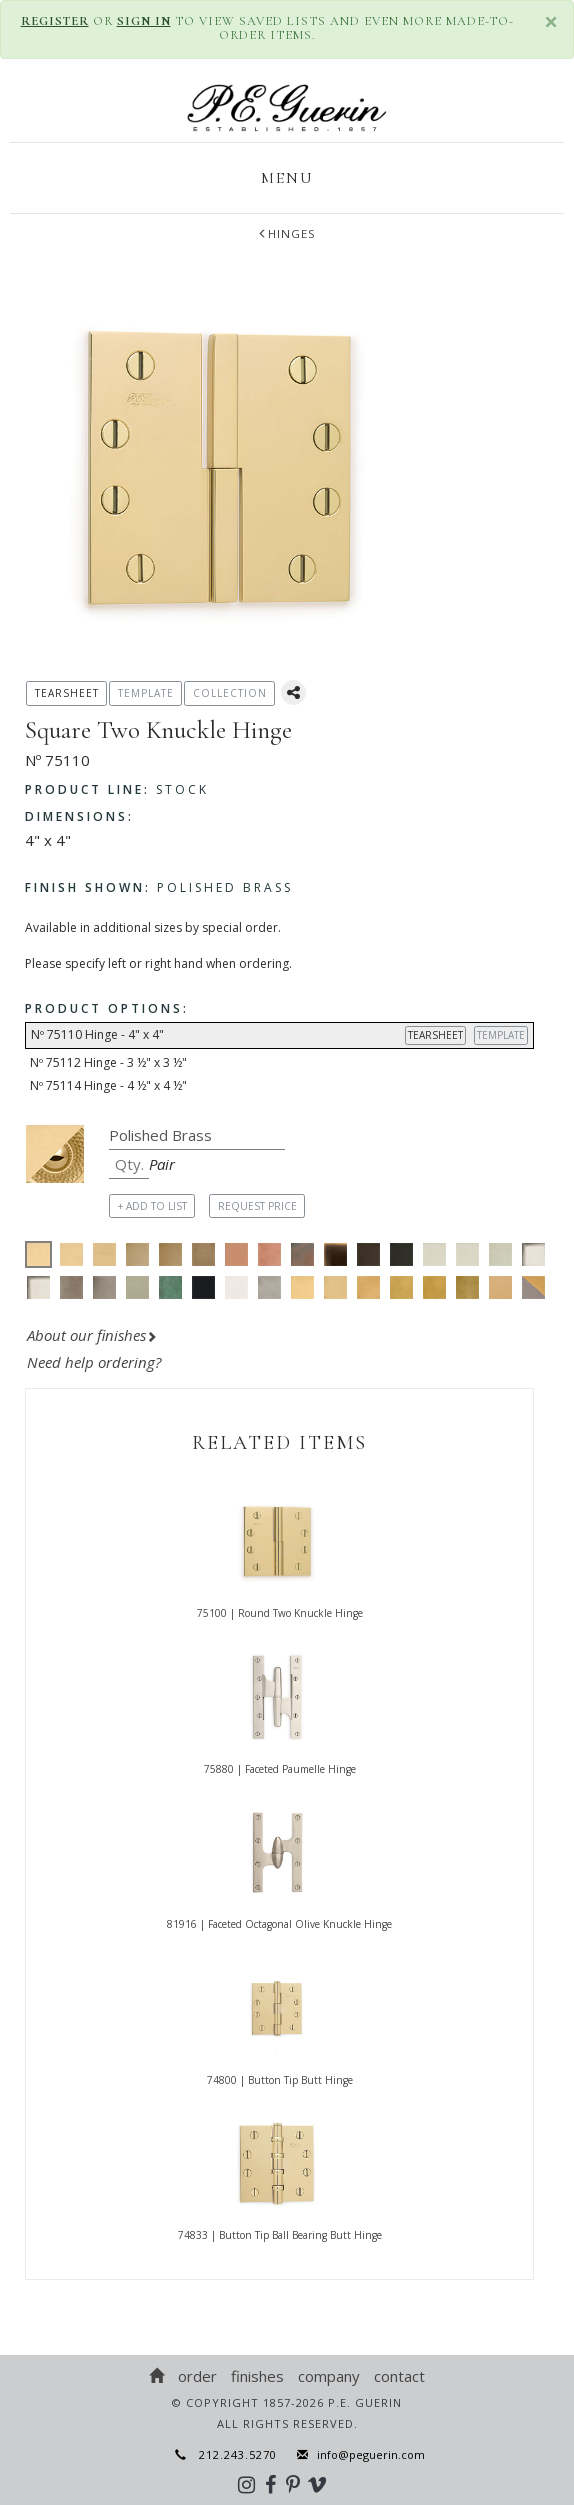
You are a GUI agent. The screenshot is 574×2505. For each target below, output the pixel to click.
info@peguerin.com (365, 2454)
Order (197, 2376)
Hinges (287, 233)
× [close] (551, 21)
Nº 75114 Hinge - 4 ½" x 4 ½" (108, 1085)
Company (329, 2376)
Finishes (257, 2376)
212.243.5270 (226, 2454)
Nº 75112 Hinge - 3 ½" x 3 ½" (108, 1062)
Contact (399, 2376)
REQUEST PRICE (257, 1206)
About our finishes (92, 1335)
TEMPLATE (501, 1035)
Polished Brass (159, 887)
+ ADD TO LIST (152, 1206)
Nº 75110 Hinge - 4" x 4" (282, 1035)
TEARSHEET (435, 1035)
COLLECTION (230, 693)
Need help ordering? (96, 1362)
